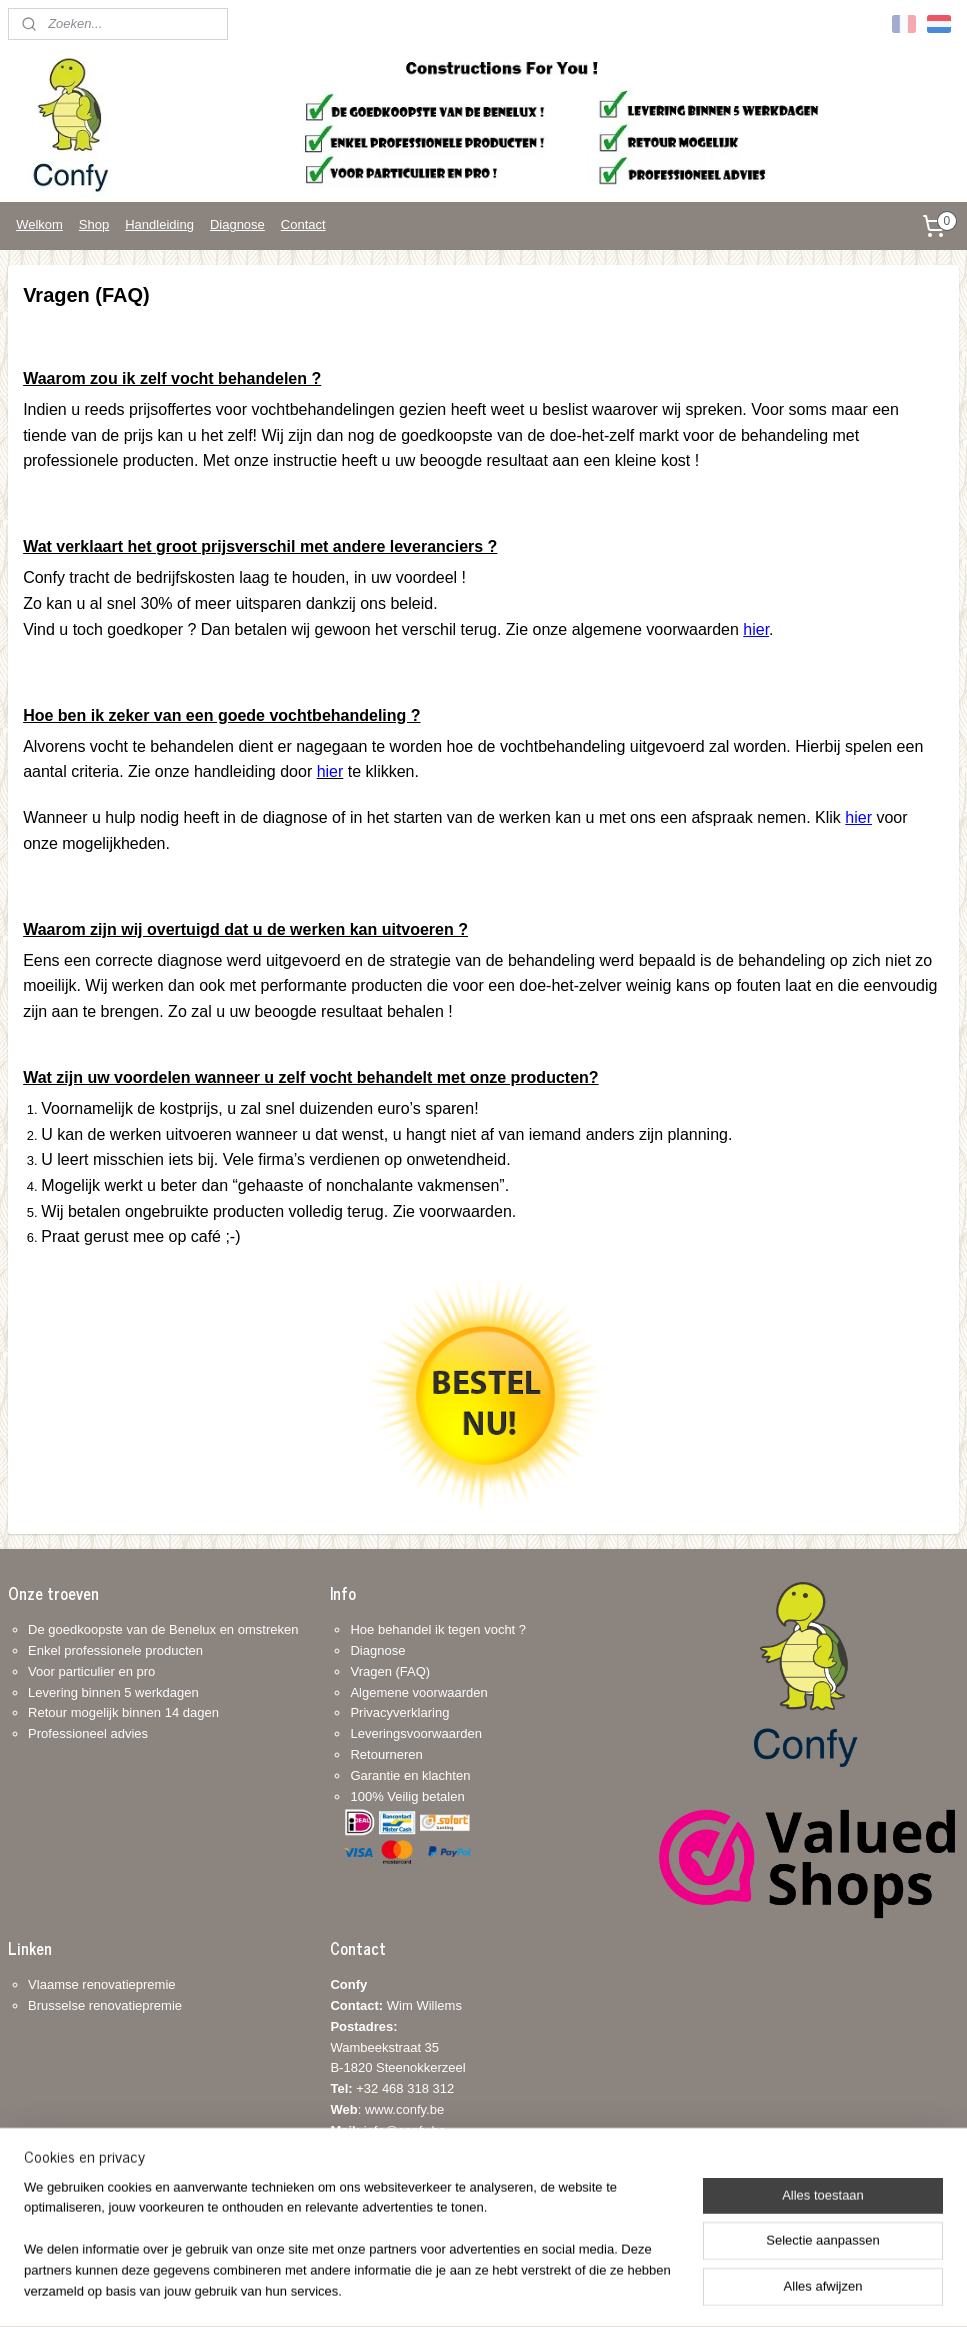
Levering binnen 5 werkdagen (113, 1692)
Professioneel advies (88, 1733)
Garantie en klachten (410, 1775)
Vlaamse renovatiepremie (101, 1984)
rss (438, 2290)
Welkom (39, 224)
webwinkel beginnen (504, 2290)
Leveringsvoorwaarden (416, 1733)
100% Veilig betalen (407, 1796)
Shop (94, 224)
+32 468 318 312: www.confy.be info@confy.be (392, 2109)
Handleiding (159, 224)
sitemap (402, 2290)
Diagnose (237, 224)
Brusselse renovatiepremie (105, 2005)
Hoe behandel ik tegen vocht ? (438, 1629)
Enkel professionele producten (115, 1650)
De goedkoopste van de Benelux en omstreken (163, 1629)
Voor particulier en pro (91, 1671)
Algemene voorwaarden (418, 1692)
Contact (303, 224)
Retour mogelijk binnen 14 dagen (123, 1712)
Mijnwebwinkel (658, 2290)
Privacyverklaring (399, 1712)
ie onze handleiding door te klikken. (278, 771)
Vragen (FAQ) (390, 1671)
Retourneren (386, 1754)
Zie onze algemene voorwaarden (637, 628)
